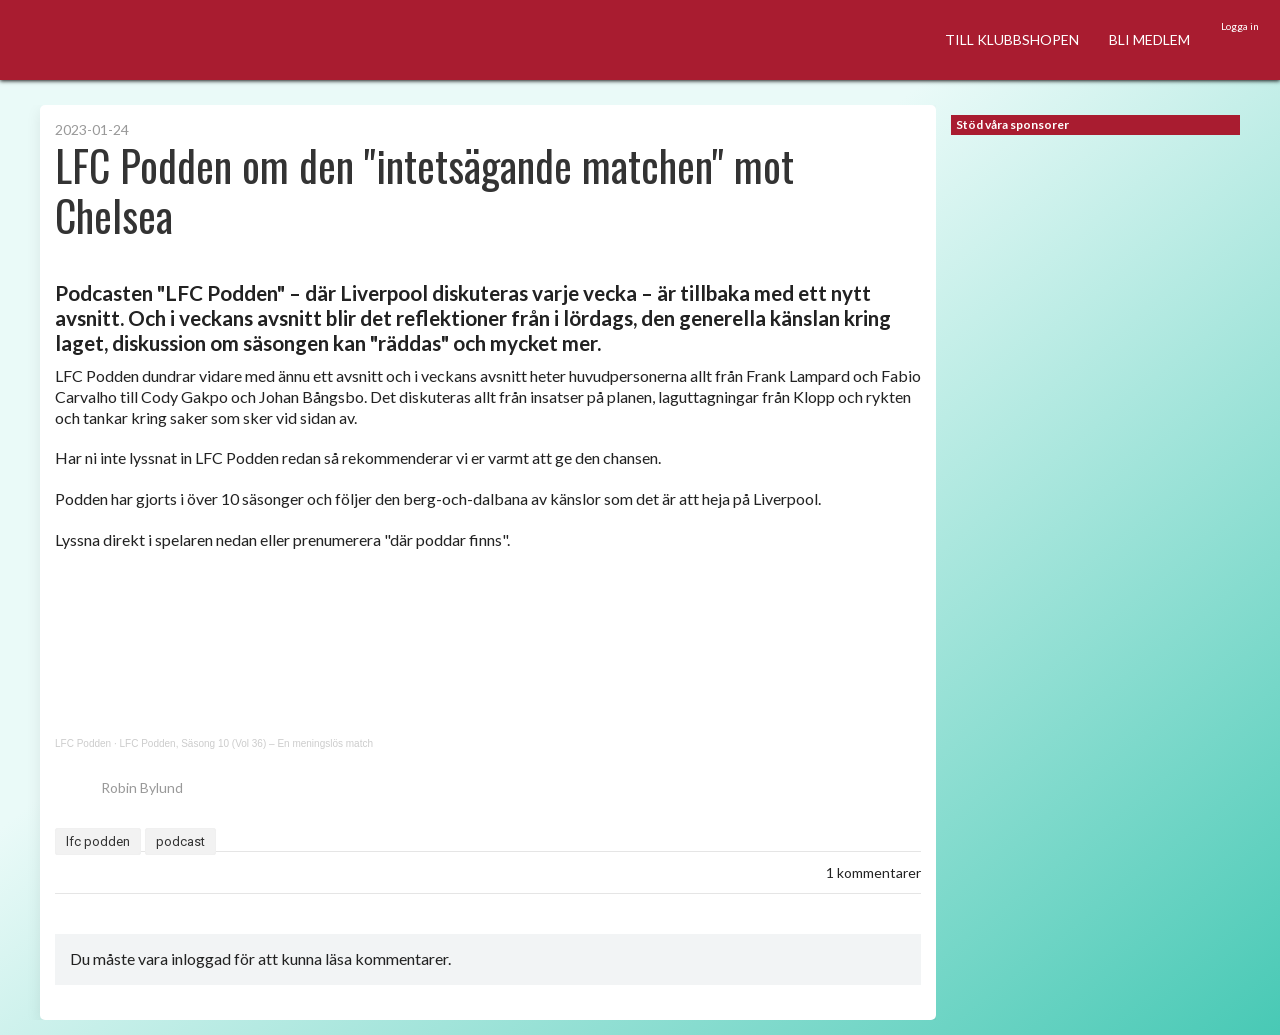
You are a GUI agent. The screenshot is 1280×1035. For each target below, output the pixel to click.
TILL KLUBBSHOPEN (1012, 39)
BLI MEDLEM (1149, 39)
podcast (180, 841)
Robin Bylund (119, 787)
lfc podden (98, 841)
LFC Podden (83, 743)
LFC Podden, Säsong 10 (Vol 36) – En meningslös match (246, 743)
